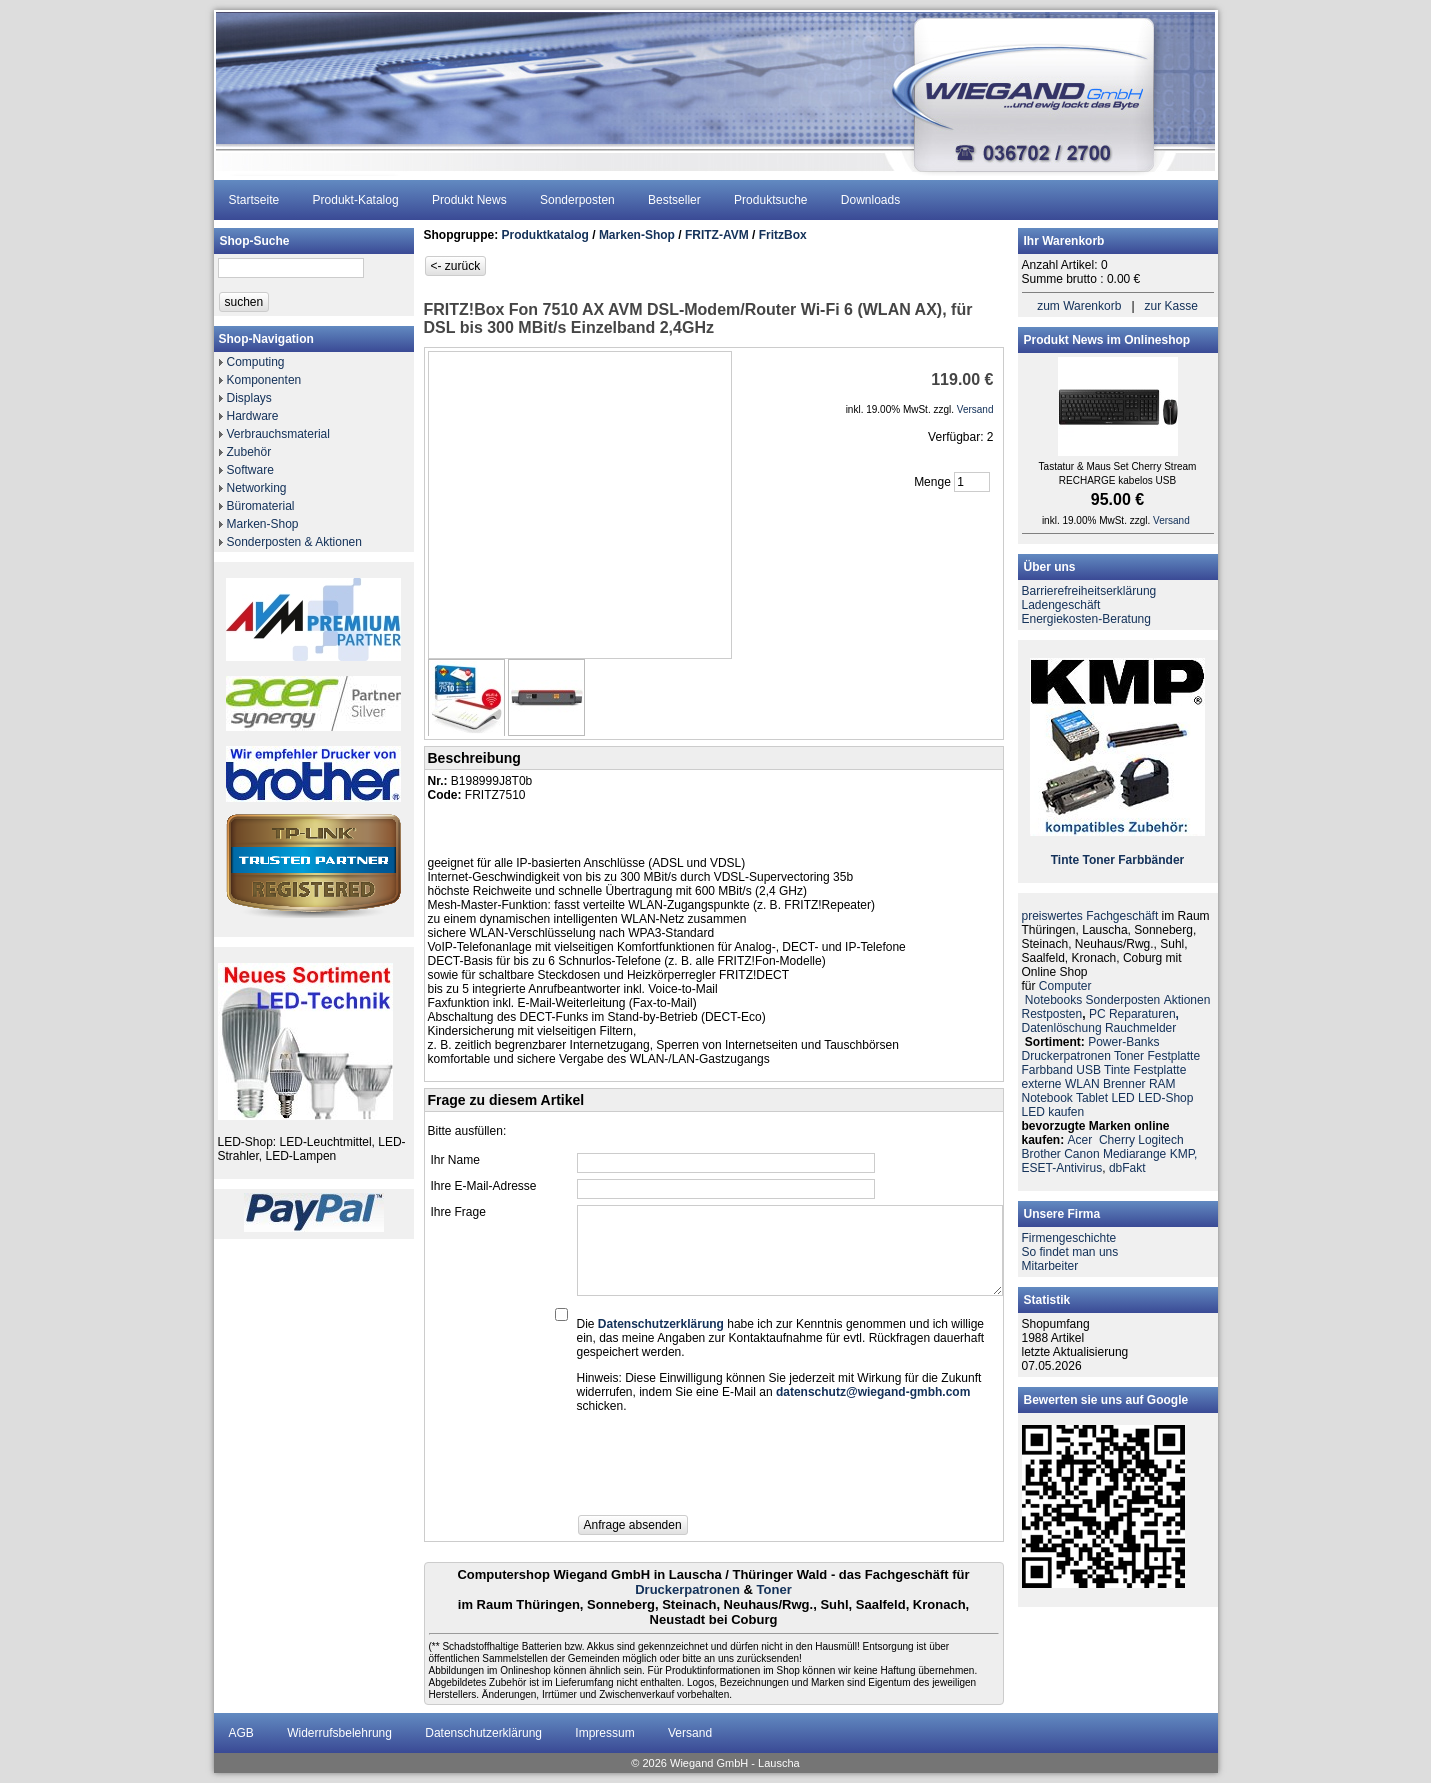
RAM (1162, 1084)
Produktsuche (770, 200)
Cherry (1117, 1140)
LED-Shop (1165, 1098)
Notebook (1047, 1098)
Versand (690, 1733)
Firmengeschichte (1069, 1238)
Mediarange (1134, 1154)
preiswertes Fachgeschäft (1090, 916)
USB (1088, 1070)
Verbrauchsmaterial (278, 434)
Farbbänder (1151, 860)
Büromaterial (261, 506)
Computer (1065, 986)
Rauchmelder (1140, 1028)
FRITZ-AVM (717, 235)
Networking (257, 488)
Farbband (1047, 1070)
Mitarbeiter (1050, 1266)
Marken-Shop (263, 524)
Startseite (254, 200)
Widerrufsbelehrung (339, 1733)
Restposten (1052, 1014)
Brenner (1124, 1084)
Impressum (604, 1733)
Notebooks (1053, 1000)
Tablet (1092, 1098)
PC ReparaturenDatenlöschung (1100, 1021)
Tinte (1065, 860)
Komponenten (264, 380)
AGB (241, 1733)
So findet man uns (1070, 1252)
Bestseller (674, 200)
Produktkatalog (545, 235)
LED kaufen (1053, 1112)
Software (250, 470)
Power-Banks (1123, 1042)
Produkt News (469, 200)
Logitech (1160, 1140)
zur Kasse (1171, 306)
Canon (1081, 1154)
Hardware (253, 416)
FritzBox (783, 235)
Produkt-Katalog (356, 200)
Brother (1041, 1154)
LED (1122, 1098)
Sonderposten (577, 200)
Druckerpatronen (687, 1589)
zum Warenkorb (1079, 306)
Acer (1080, 1140)
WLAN (1082, 1084)
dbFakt (1127, 1168)
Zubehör (249, 452)
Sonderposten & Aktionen (294, 542)
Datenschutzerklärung (483, 1733)
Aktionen (1187, 1000)
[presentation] (729, 1470)
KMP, (1184, 1154)
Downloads (870, 200)
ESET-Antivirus (1062, 1168)
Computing (256, 362)
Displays (249, 398)
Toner (774, 1589)
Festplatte (1173, 1056)
